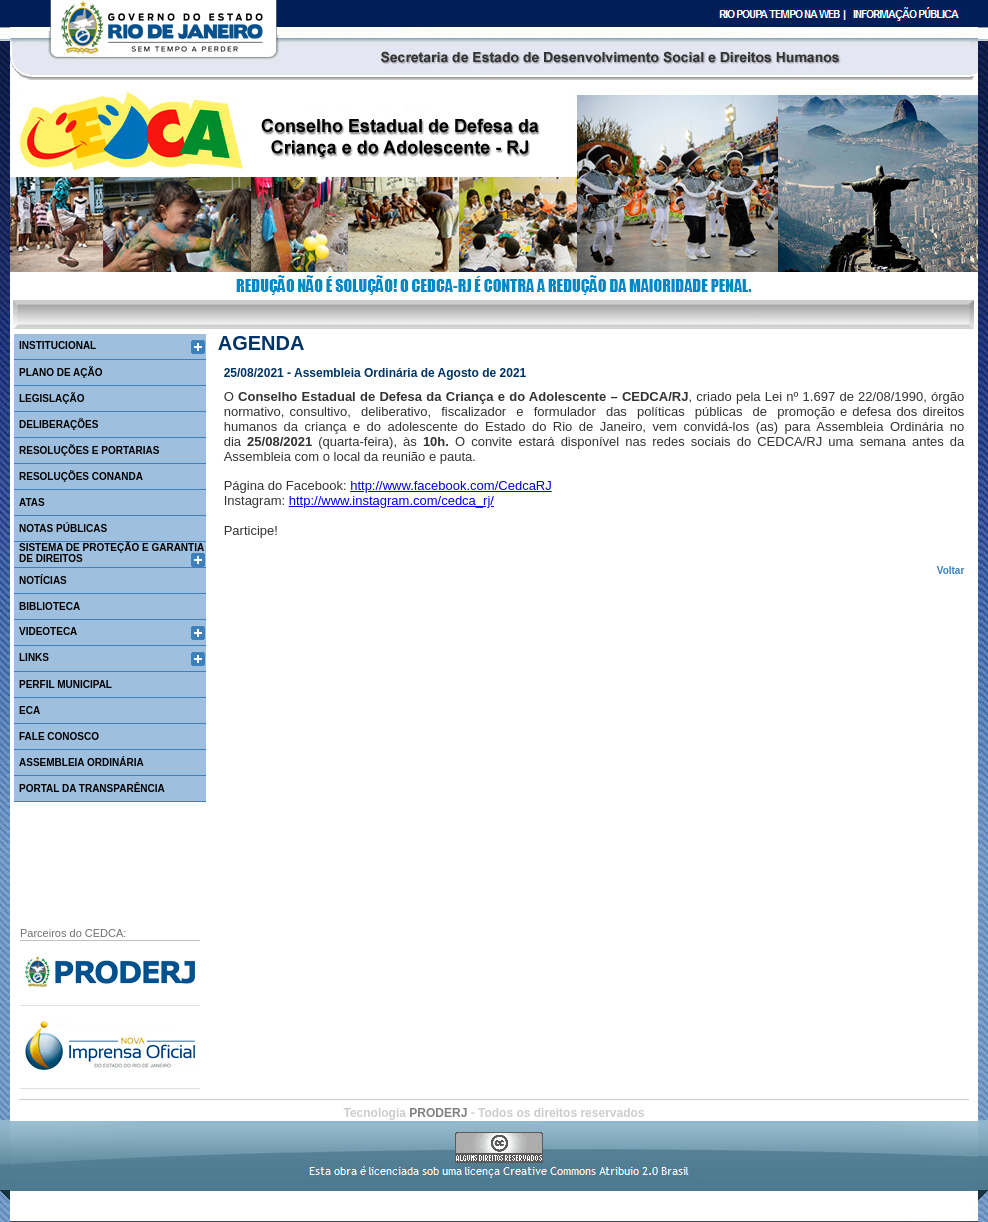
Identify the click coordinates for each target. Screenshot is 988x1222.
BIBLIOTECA (49, 606)
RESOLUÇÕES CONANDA (81, 476)
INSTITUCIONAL (57, 345)
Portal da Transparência (92, 788)
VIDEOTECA (48, 631)
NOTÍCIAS (43, 580)
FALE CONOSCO (59, 736)
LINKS (34, 657)
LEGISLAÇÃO (52, 398)
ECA (29, 710)
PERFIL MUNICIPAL (65, 684)
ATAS (32, 502)
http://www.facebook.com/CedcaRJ (451, 485)
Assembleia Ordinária (81, 762)
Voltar (951, 570)
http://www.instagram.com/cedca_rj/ (391, 500)
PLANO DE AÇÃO (61, 372)
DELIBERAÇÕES (58, 424)
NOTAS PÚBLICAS (63, 528)
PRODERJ (439, 1113)
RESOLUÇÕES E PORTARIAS (89, 450)
